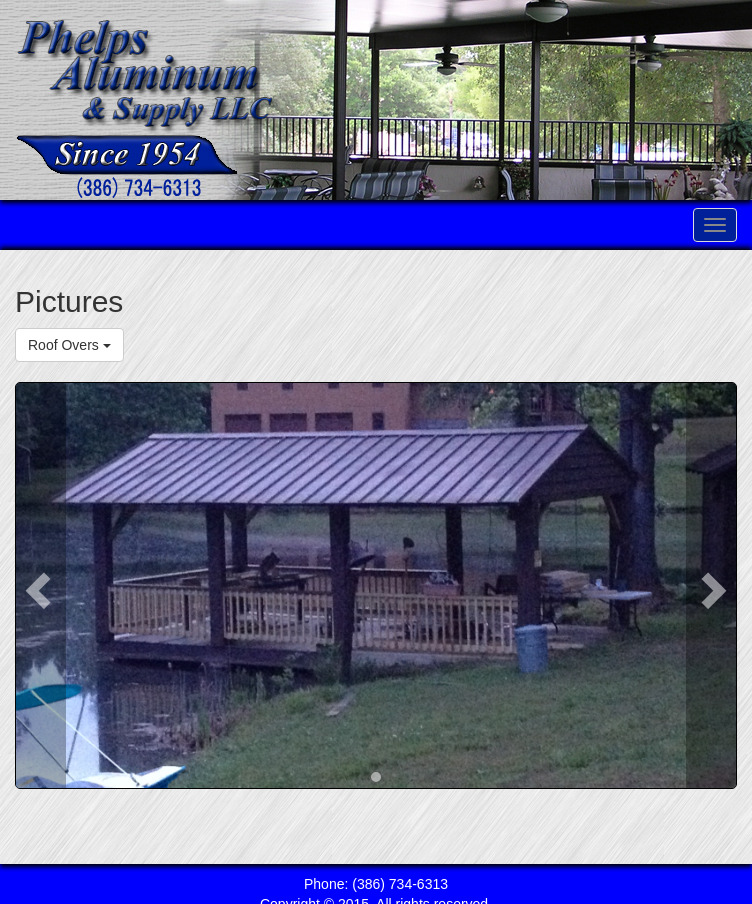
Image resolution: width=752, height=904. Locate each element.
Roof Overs (69, 345)
